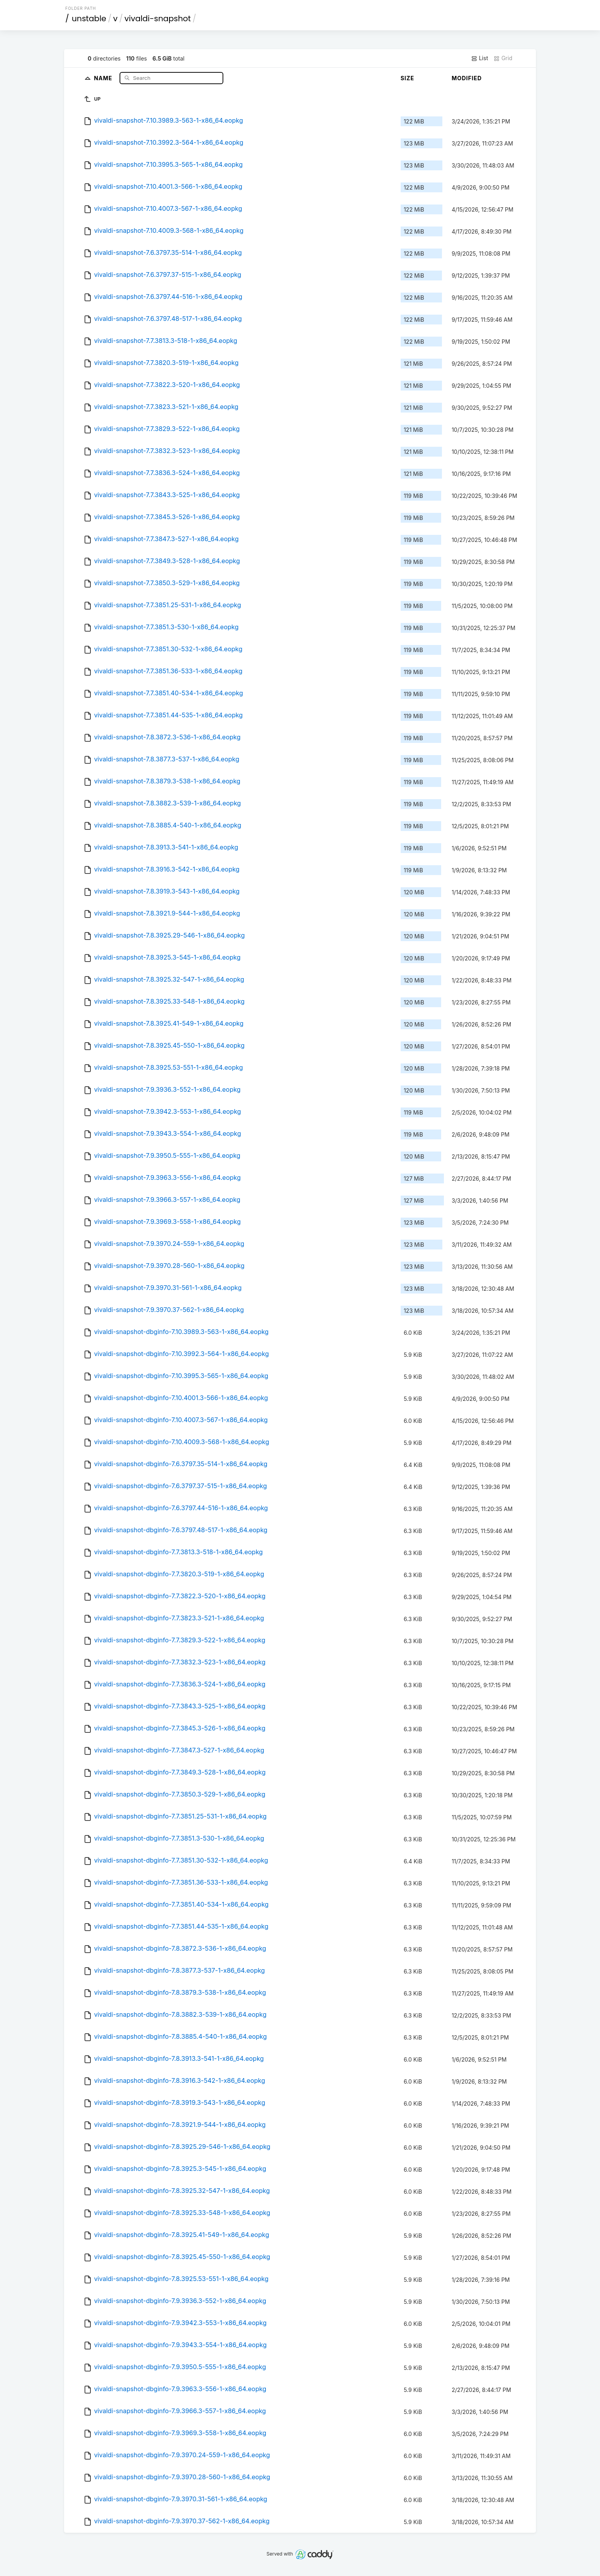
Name (104, 77)
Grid (502, 58)
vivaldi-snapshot (158, 18)
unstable (89, 18)
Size (407, 78)
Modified (467, 78)
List (479, 58)
